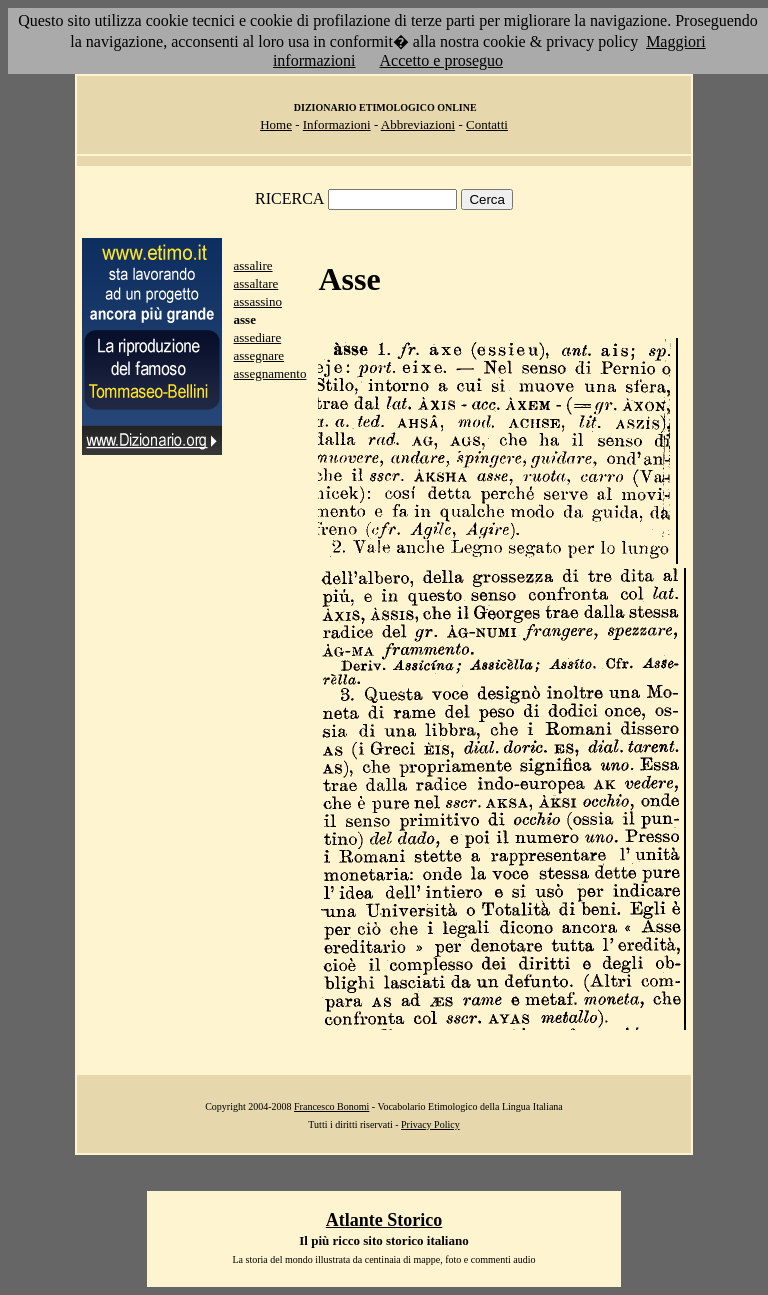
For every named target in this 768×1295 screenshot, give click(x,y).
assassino (258, 301)
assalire (253, 265)
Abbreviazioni (418, 124)
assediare (258, 337)
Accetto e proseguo (442, 60)
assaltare (256, 283)
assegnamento (270, 373)
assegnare (259, 355)
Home (276, 124)
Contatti (487, 124)
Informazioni (337, 124)
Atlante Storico (384, 1220)
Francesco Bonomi (331, 1106)
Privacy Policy (430, 1124)
